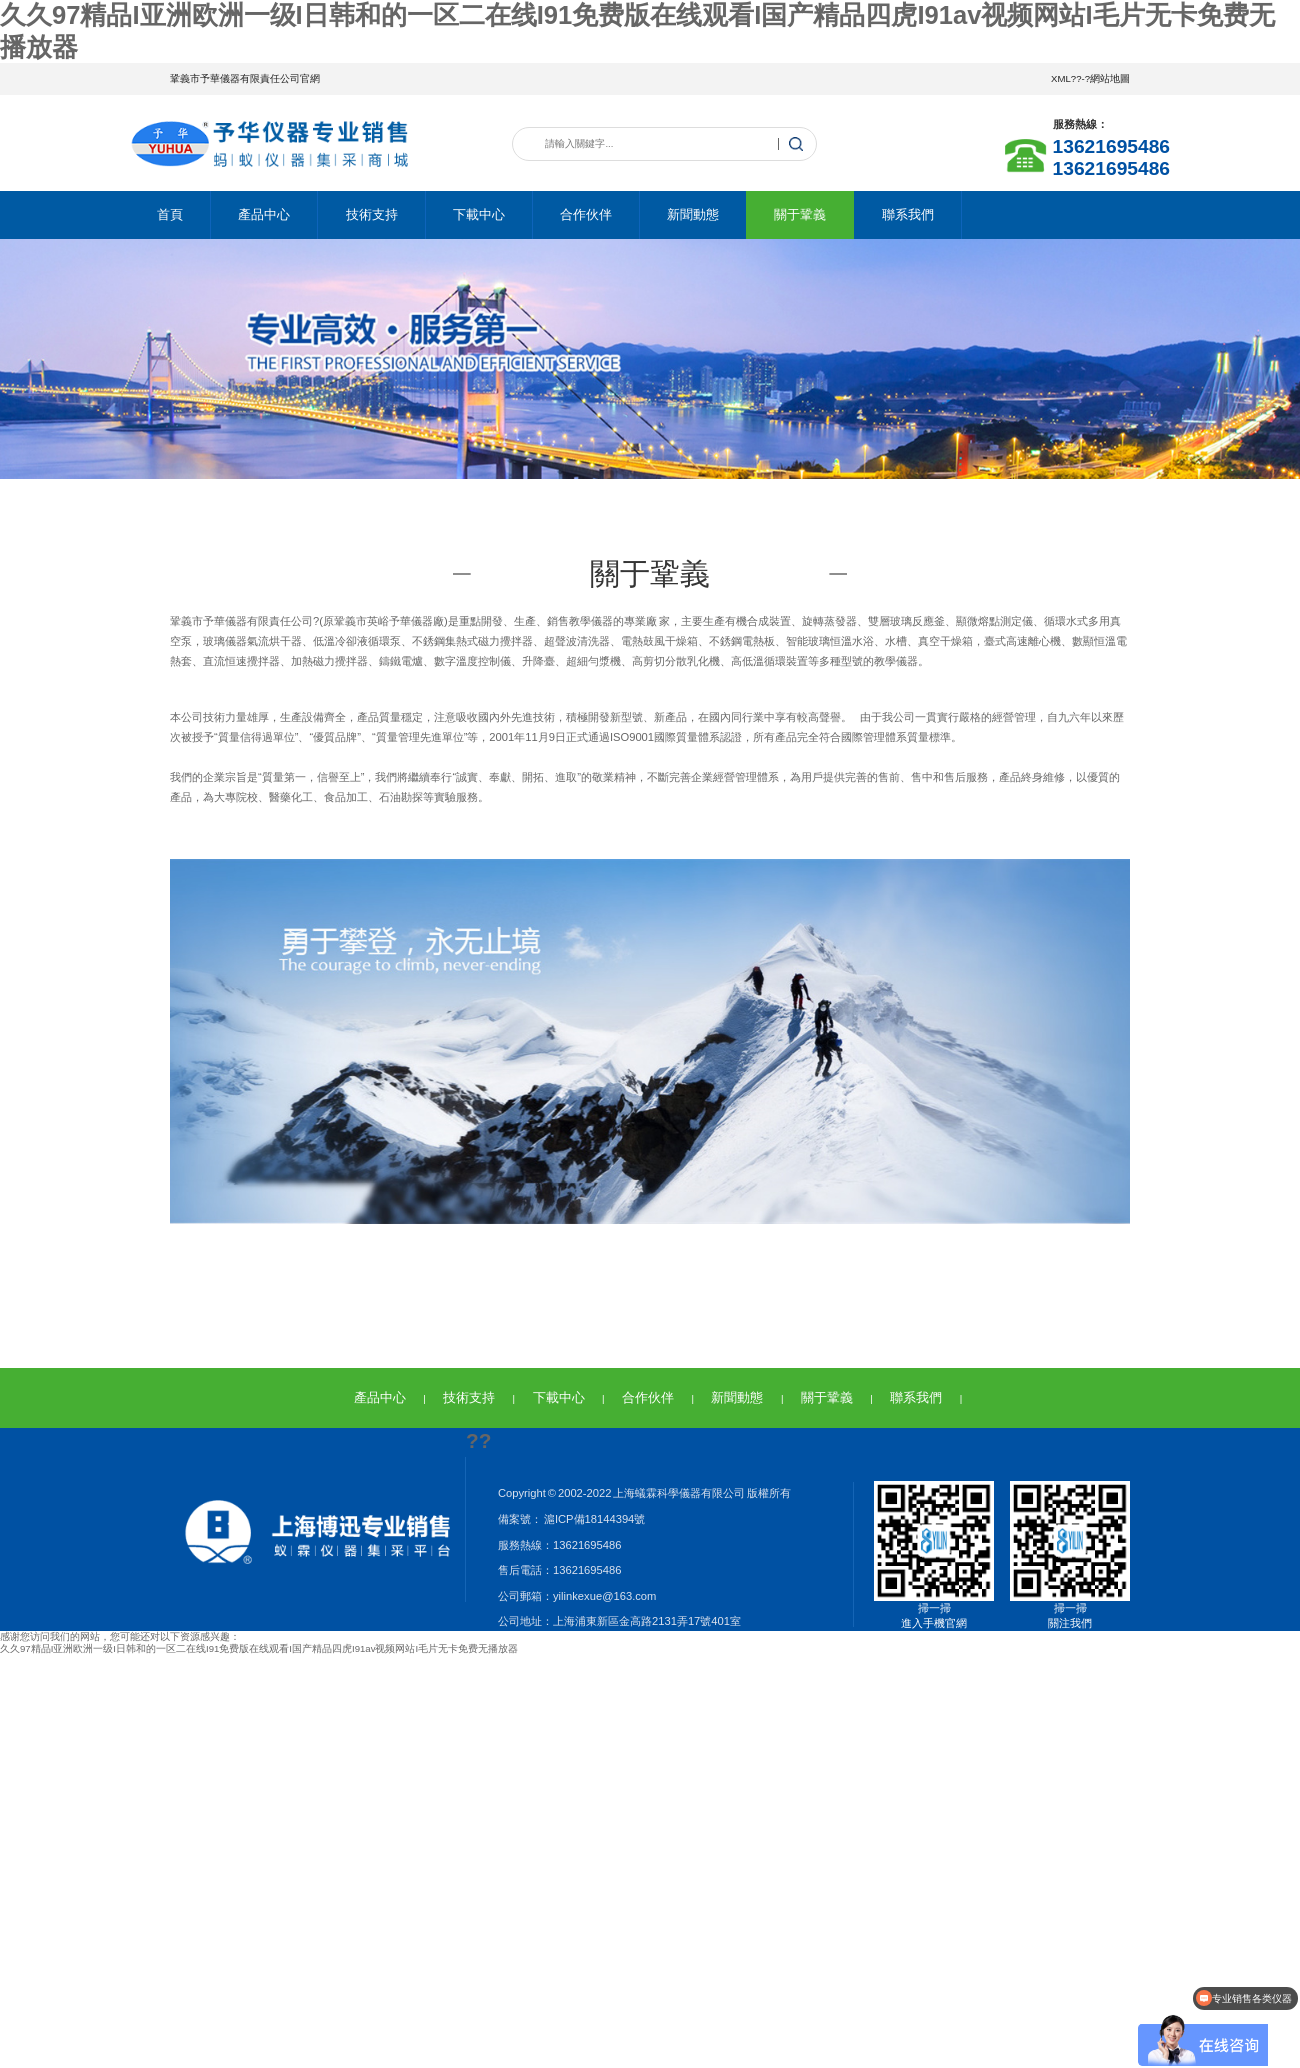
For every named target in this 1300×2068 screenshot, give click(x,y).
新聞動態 (693, 214)
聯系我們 (908, 214)
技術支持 (372, 214)
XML (1061, 78)
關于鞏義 (800, 214)
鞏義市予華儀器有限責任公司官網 (245, 78)
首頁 (170, 214)
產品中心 (264, 214)
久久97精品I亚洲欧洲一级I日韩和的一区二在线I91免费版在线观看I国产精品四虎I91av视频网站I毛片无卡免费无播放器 (259, 1648)
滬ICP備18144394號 (593, 1519)
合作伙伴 (586, 214)
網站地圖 (1110, 78)
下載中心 (479, 214)
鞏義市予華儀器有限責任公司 (241, 621)
